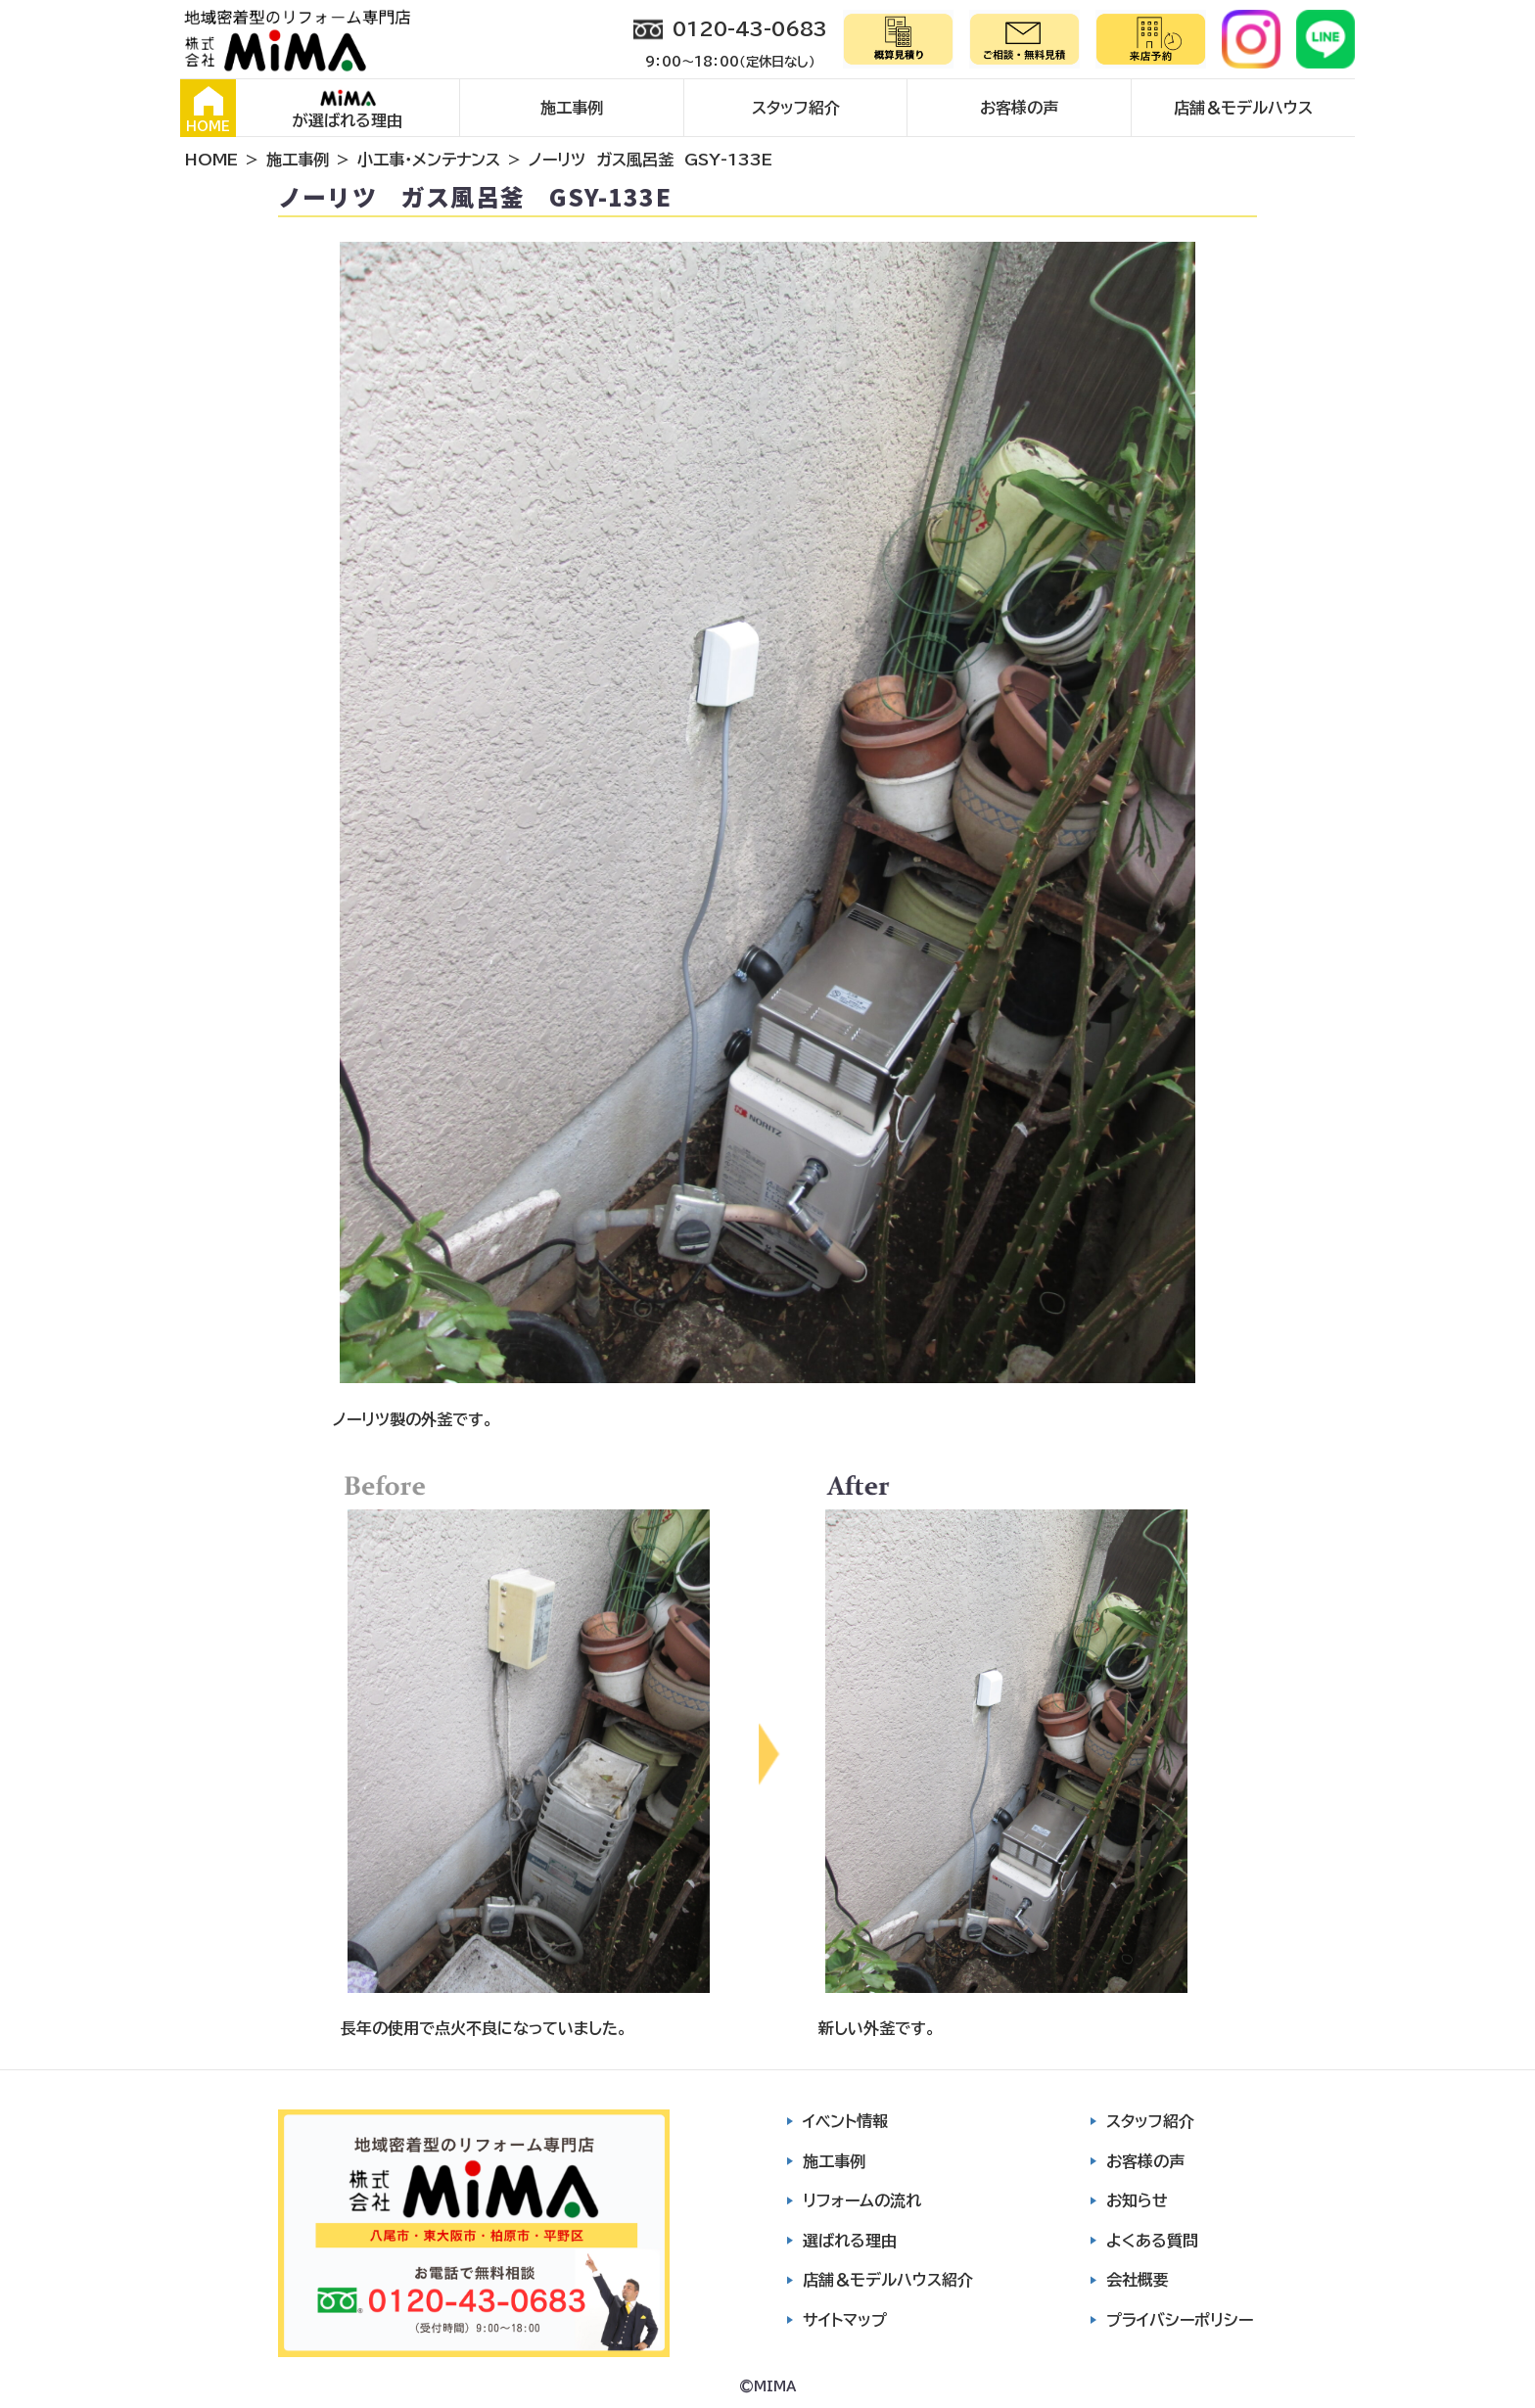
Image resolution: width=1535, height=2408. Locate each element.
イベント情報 (845, 2121)
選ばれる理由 (850, 2240)
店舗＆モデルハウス (1243, 108)
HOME (208, 109)
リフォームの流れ (862, 2200)
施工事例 (571, 108)
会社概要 (1137, 2280)
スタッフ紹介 (796, 108)
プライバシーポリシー (1179, 2320)
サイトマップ (845, 2320)
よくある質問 (1152, 2240)
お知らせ (1137, 2200)
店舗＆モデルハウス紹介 (888, 2280)
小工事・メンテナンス (428, 159)
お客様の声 (1019, 108)
